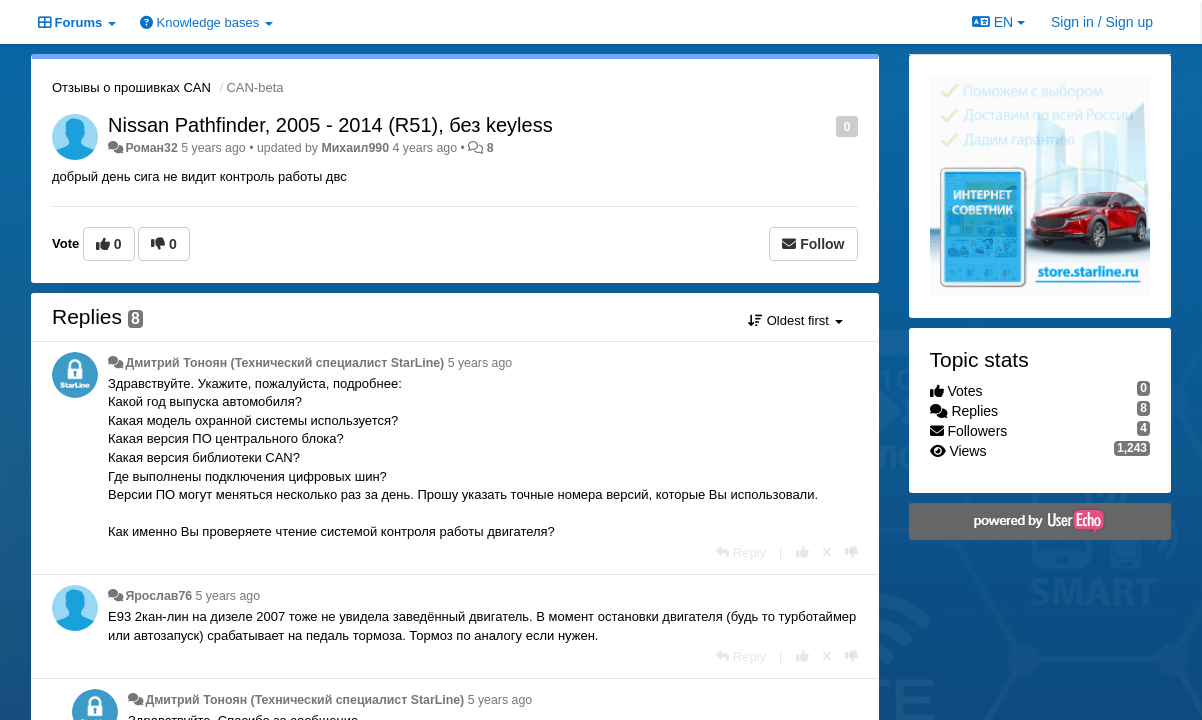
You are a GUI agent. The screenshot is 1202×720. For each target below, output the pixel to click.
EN (998, 22)
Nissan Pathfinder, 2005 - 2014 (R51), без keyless (330, 125)
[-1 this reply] (851, 552)
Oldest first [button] (795, 320)
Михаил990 (355, 148)
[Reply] (741, 552)
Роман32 (151, 148)
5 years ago (480, 363)
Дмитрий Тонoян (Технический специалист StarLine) (284, 363)
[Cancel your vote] (827, 552)
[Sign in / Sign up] (1102, 22)
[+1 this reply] (802, 552)
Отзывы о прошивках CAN (131, 87)
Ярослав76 (158, 596)
